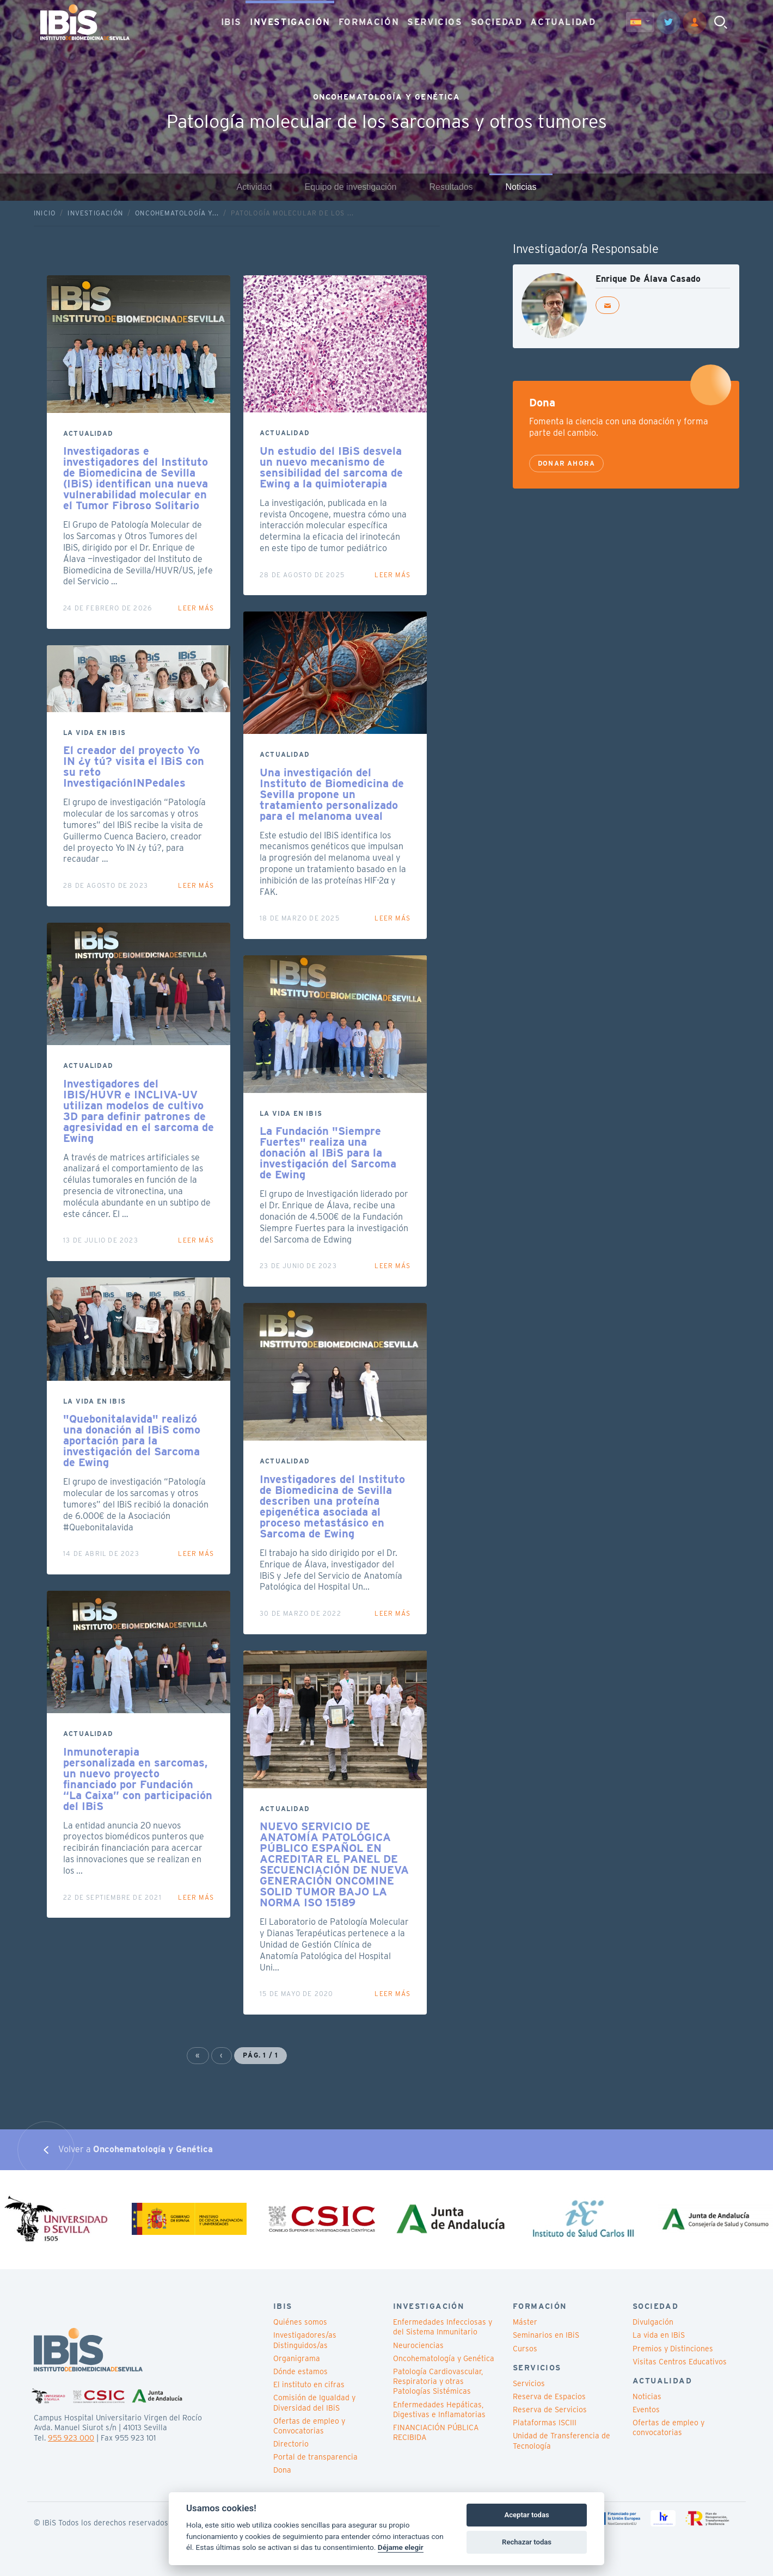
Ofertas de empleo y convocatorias (668, 2427)
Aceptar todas (526, 2515)
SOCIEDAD (497, 21)
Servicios (529, 2383)
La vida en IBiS (659, 2335)
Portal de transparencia (315, 2457)
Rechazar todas (526, 2542)
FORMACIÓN (369, 21)
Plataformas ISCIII (544, 2422)
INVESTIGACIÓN (290, 21)
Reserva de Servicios (550, 2409)
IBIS (231, 21)
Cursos (525, 2348)
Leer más (196, 608)
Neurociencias (418, 2345)
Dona (282, 2470)
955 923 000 (71, 2437)
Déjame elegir (401, 2547)
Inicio (45, 213)
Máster (525, 2322)
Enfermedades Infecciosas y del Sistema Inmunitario (442, 2327)
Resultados (451, 186)
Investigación (95, 213)
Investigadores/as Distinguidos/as (304, 2340)
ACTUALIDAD (563, 21)
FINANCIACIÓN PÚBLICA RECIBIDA (435, 2432)
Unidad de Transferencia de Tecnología (561, 2440)
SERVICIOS (434, 21)
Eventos (646, 2409)
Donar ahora (566, 463)
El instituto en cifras (309, 2384)
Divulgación (653, 2322)
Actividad (254, 186)
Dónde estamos (300, 2371)
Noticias (521, 186)
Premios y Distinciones (673, 2348)
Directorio (291, 2443)
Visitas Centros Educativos (680, 2361)
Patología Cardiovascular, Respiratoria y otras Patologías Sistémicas (438, 2381)
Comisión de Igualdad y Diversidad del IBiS (314, 2402)
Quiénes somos (300, 2322)
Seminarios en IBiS (546, 2335)
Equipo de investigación (350, 186)
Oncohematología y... (177, 213)
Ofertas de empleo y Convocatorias (309, 2426)
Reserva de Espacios (549, 2396)
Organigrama (296, 2358)
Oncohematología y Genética (443, 2358)
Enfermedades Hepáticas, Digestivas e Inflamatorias (439, 2409)
